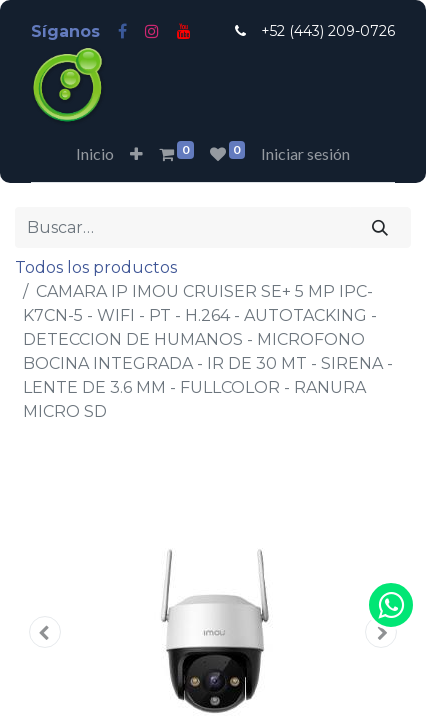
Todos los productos (96, 267)
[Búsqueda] (380, 227)
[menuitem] (95, 154)
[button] (136, 154)
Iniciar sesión (305, 153)
